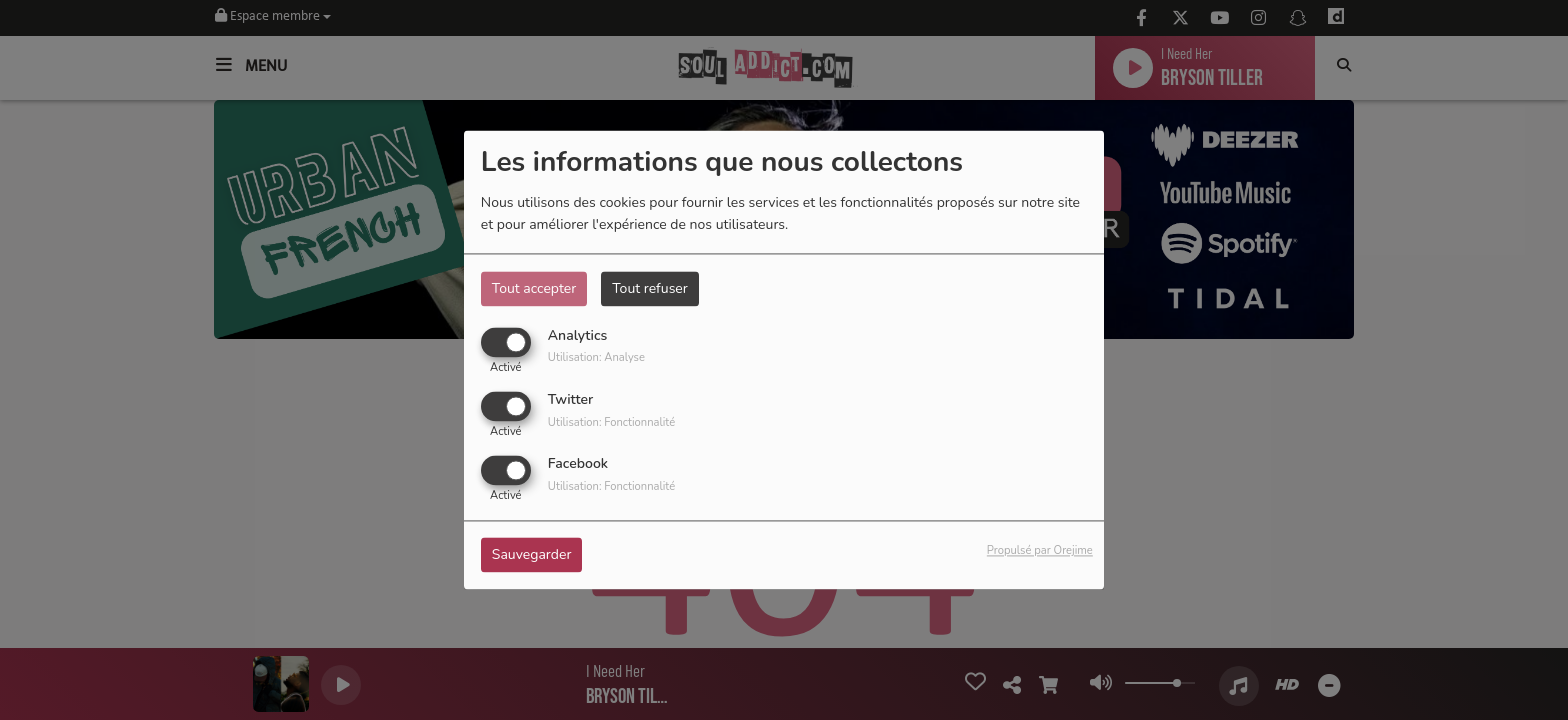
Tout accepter (534, 288)
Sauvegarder (532, 555)
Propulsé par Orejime (1040, 551)
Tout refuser (650, 288)
